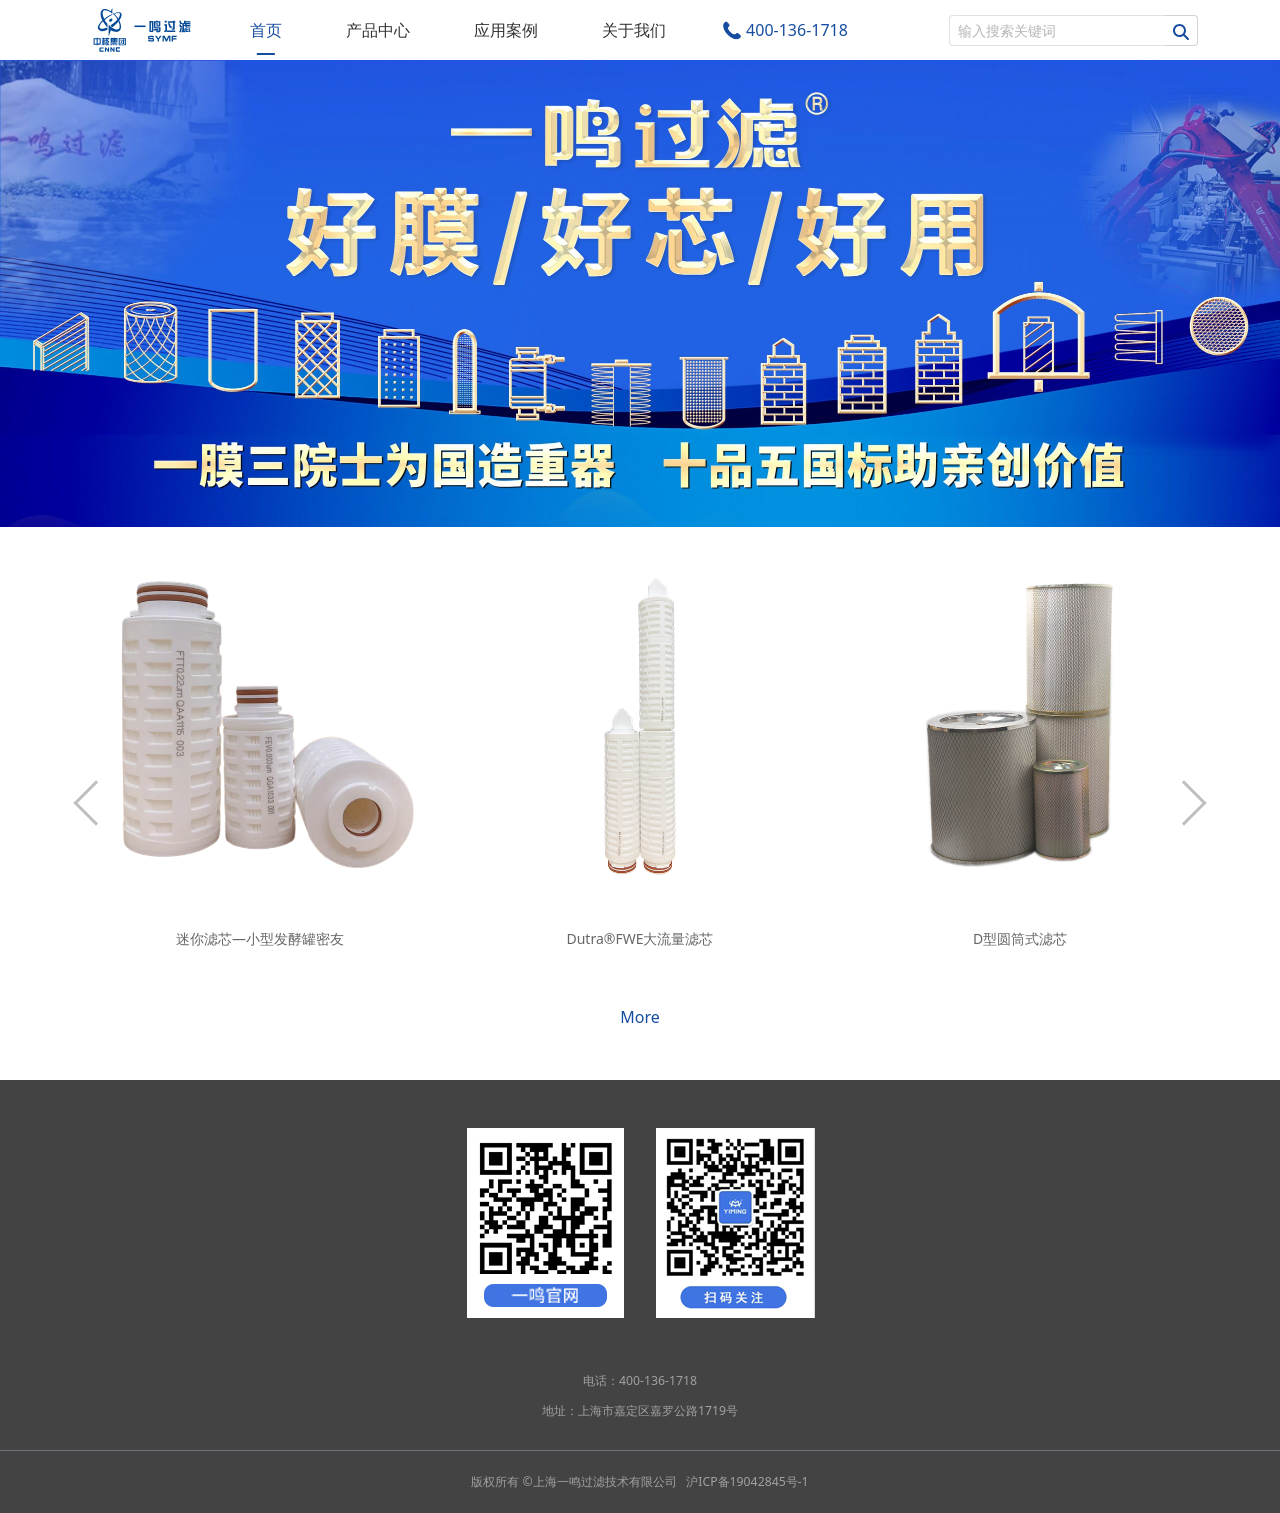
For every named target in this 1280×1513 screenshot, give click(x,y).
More (640, 1017)
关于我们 (634, 30)
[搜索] (1057, 30)
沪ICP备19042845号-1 (747, 1481)
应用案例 (506, 30)
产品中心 (378, 30)
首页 (266, 30)
